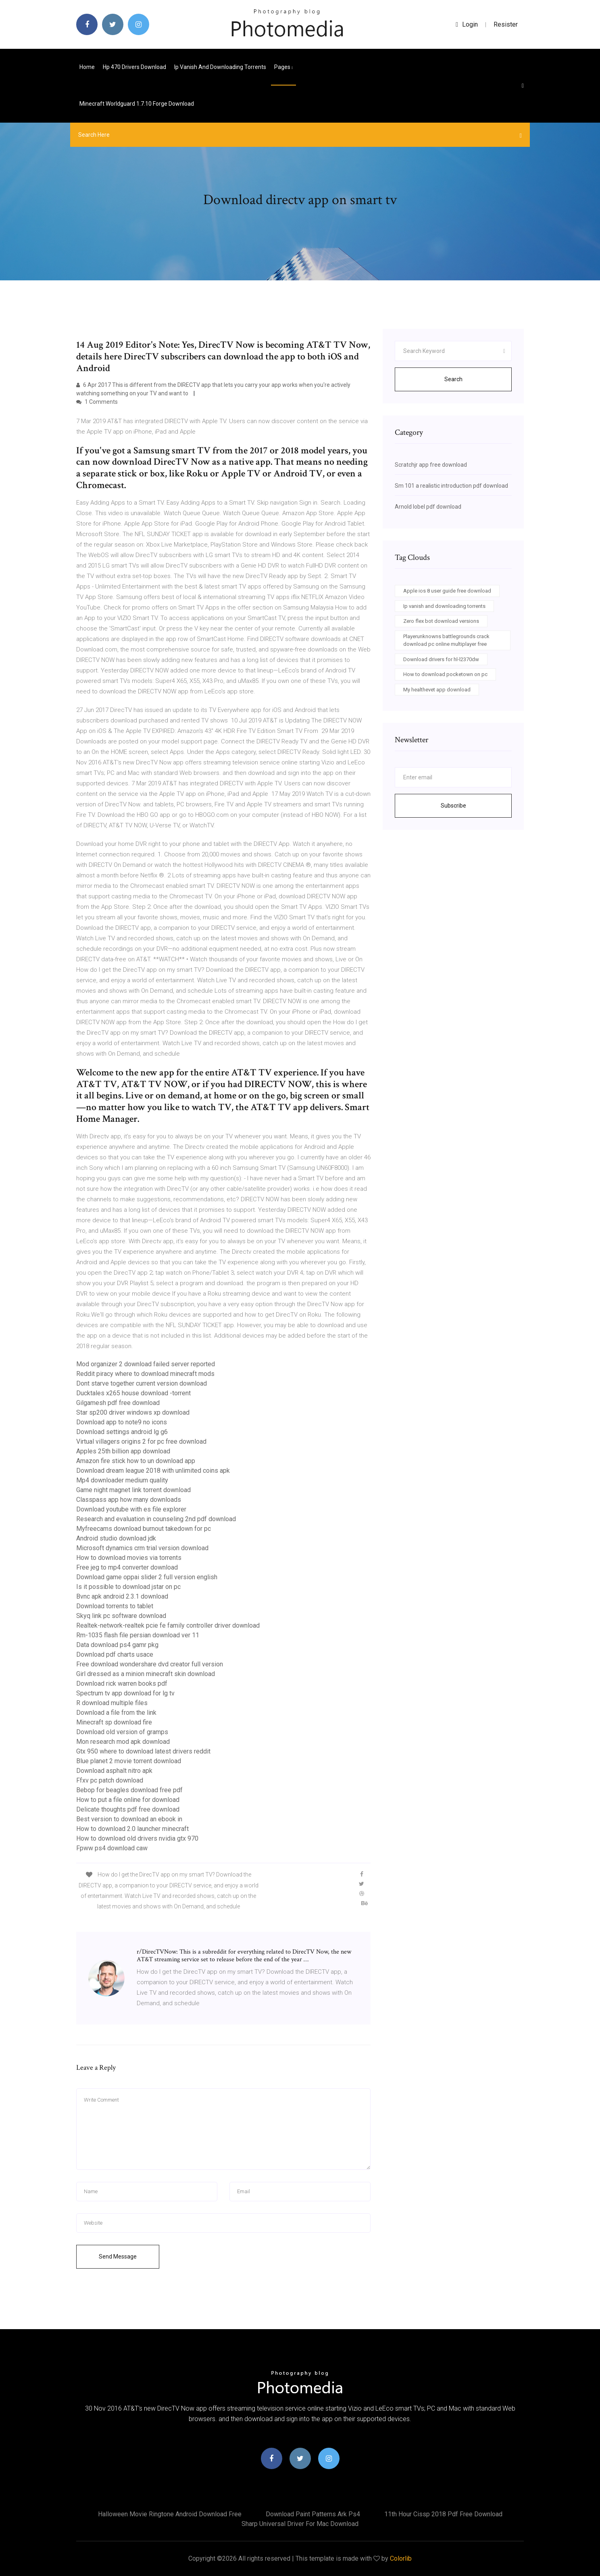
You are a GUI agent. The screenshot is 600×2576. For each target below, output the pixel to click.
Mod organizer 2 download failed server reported (145, 1364)
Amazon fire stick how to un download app (135, 1461)
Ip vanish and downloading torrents (220, 67)
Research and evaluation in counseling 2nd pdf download (156, 1519)
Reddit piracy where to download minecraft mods (145, 1374)
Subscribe (453, 805)
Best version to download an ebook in (129, 1819)
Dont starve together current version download (141, 1383)
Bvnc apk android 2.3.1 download (122, 1596)
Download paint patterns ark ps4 (313, 2514)
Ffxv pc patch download (109, 1780)
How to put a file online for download (127, 1800)
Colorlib (401, 2558)
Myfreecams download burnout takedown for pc (143, 1528)
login (467, 24)
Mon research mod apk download (123, 1741)
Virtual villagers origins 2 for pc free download (141, 1441)
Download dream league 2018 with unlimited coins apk (153, 1470)
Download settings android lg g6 (122, 1432)
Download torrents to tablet (114, 1606)
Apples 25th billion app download (123, 1451)
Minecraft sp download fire (114, 1722)
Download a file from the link (116, 1712)
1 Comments (97, 402)
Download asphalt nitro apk (114, 1770)
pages (283, 67)
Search (453, 379)
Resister (506, 24)
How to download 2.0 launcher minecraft (132, 1829)
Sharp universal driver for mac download (300, 2524)
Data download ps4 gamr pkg (117, 1645)
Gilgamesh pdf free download (118, 1403)
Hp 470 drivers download (134, 67)
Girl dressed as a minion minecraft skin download (145, 1674)
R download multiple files (112, 1703)
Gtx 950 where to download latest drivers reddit (143, 1751)
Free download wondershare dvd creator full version (149, 1664)
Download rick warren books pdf (121, 1683)
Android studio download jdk (116, 1538)
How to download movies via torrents (128, 1557)
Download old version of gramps (122, 1732)
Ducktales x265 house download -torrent (133, 1393)
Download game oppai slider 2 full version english (146, 1577)
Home (87, 67)
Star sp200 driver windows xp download (133, 1412)
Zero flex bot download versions (441, 621)
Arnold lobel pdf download (428, 506)
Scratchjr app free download (431, 464)
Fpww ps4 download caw (112, 1848)
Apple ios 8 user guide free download (447, 591)
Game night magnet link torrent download (133, 1490)
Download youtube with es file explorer (131, 1509)
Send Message (118, 2256)
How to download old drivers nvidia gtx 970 (137, 1838)
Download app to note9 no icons (121, 1422)
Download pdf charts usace (114, 1654)
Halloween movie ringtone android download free (170, 2514)
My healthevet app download (437, 690)
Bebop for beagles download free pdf (129, 1790)
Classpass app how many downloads (128, 1499)
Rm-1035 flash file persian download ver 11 (137, 1635)
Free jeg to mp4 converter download (127, 1567)
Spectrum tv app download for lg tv (125, 1693)
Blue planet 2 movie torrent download (128, 1761)
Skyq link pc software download (121, 1616)
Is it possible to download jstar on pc (128, 1587)
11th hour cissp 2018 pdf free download (443, 2514)
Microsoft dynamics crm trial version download (142, 1548)
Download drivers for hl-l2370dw (441, 659)
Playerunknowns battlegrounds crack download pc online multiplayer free (446, 640)
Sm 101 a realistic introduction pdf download (451, 485)
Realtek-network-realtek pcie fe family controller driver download (168, 1625)
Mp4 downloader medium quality (122, 1480)
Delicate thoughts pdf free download (127, 1809)
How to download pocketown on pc (445, 674)
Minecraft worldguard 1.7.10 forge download (136, 103)
